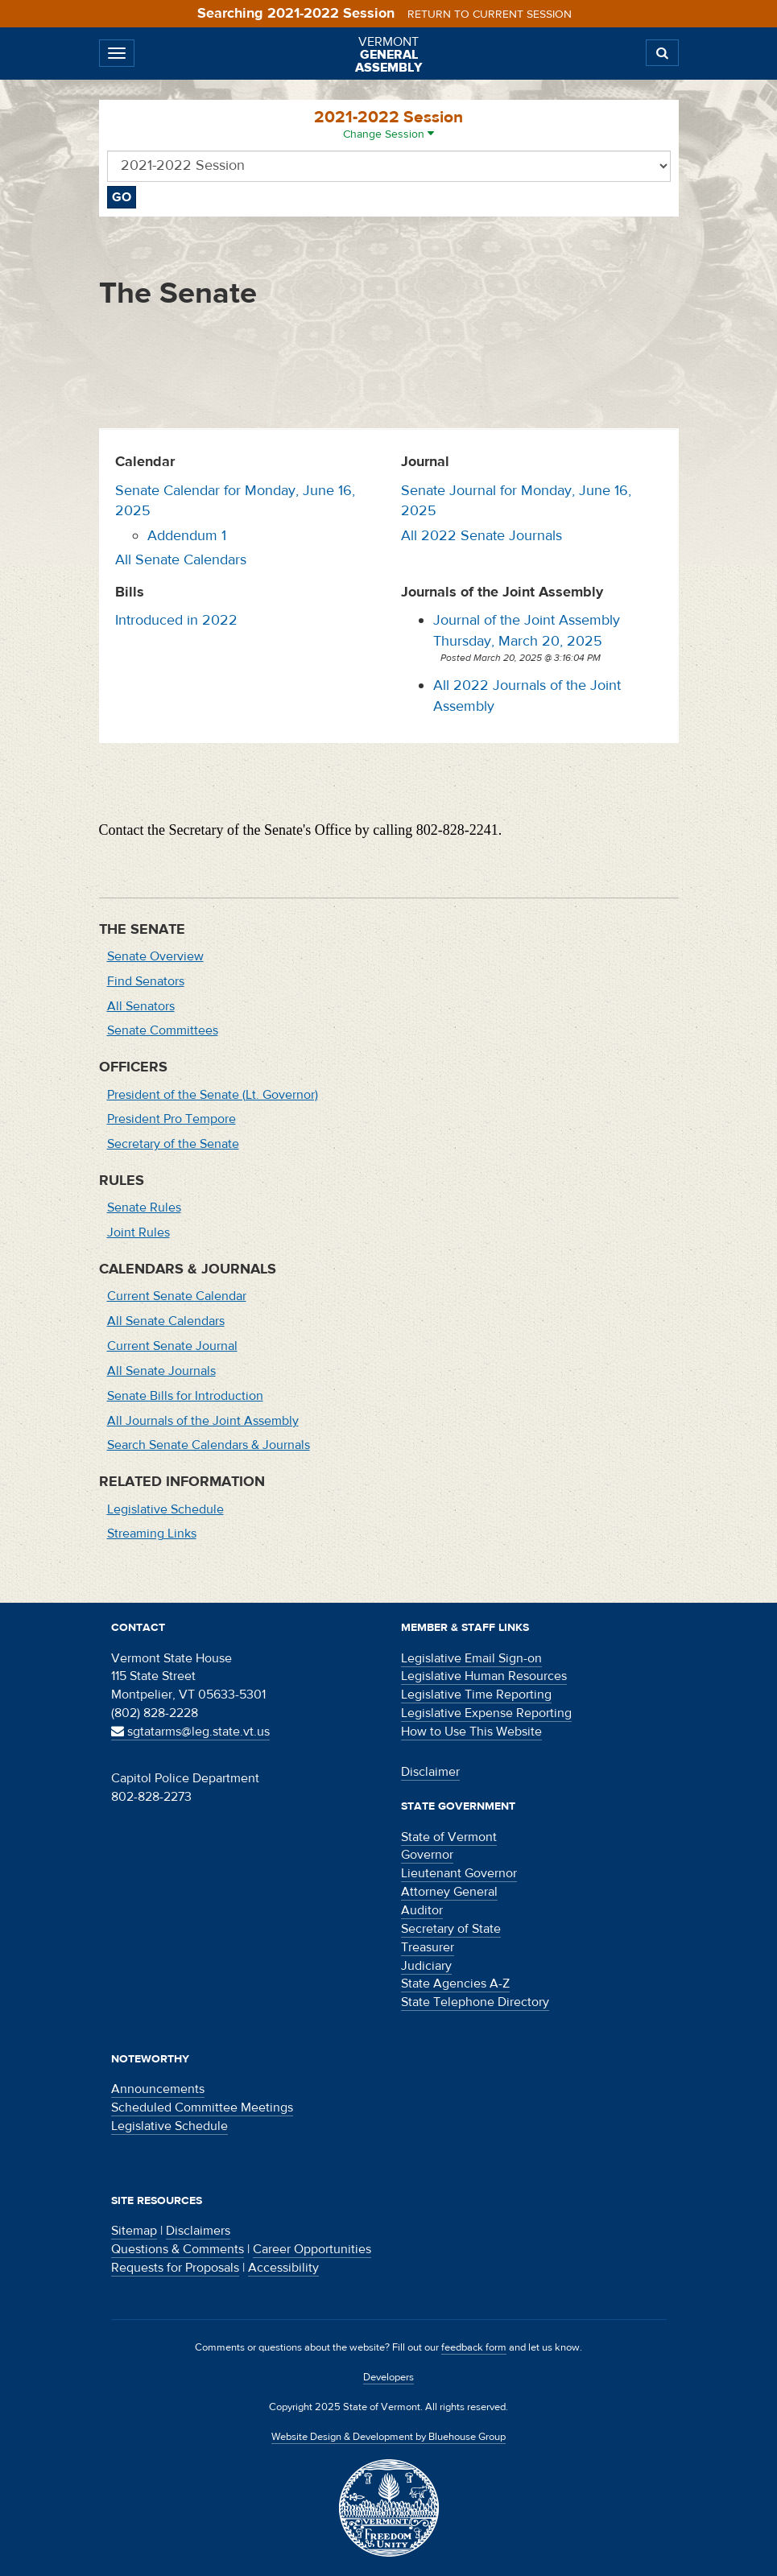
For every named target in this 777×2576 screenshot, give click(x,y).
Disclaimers (198, 2231)
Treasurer (427, 1947)
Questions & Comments (177, 2249)
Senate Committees (162, 1030)
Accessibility (283, 2268)
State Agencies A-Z (455, 1983)
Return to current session (489, 14)
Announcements (158, 2089)
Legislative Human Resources (484, 1676)
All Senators (141, 1006)
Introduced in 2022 (176, 620)
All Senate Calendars (180, 560)
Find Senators (145, 981)
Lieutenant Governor (459, 1873)
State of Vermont (449, 1837)
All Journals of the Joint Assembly (203, 1421)
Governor (427, 1855)
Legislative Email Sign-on (471, 1658)
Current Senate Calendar (176, 1296)
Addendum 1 (186, 535)
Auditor (422, 1910)
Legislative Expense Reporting (486, 1713)
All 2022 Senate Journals (481, 535)
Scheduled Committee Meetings (202, 2107)
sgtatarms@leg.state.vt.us (190, 1732)
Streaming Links (151, 1533)
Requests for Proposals (175, 2268)
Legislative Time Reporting (476, 1694)
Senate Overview (155, 956)
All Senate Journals (161, 1371)
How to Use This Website (471, 1732)
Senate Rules (144, 1207)
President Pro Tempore (171, 1119)
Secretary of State (451, 1929)
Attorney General (449, 1892)
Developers (388, 2377)
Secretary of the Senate (173, 1144)
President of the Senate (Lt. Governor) (212, 1095)
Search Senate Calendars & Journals (208, 1445)
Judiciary (426, 1966)
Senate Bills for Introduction (185, 1396)
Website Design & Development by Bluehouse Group (388, 2436)
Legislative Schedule (165, 1509)
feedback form (473, 2347)
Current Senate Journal (172, 1346)
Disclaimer (430, 1772)
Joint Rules (138, 1232)
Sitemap (134, 2231)
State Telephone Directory (475, 2002)
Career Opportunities (312, 2249)
